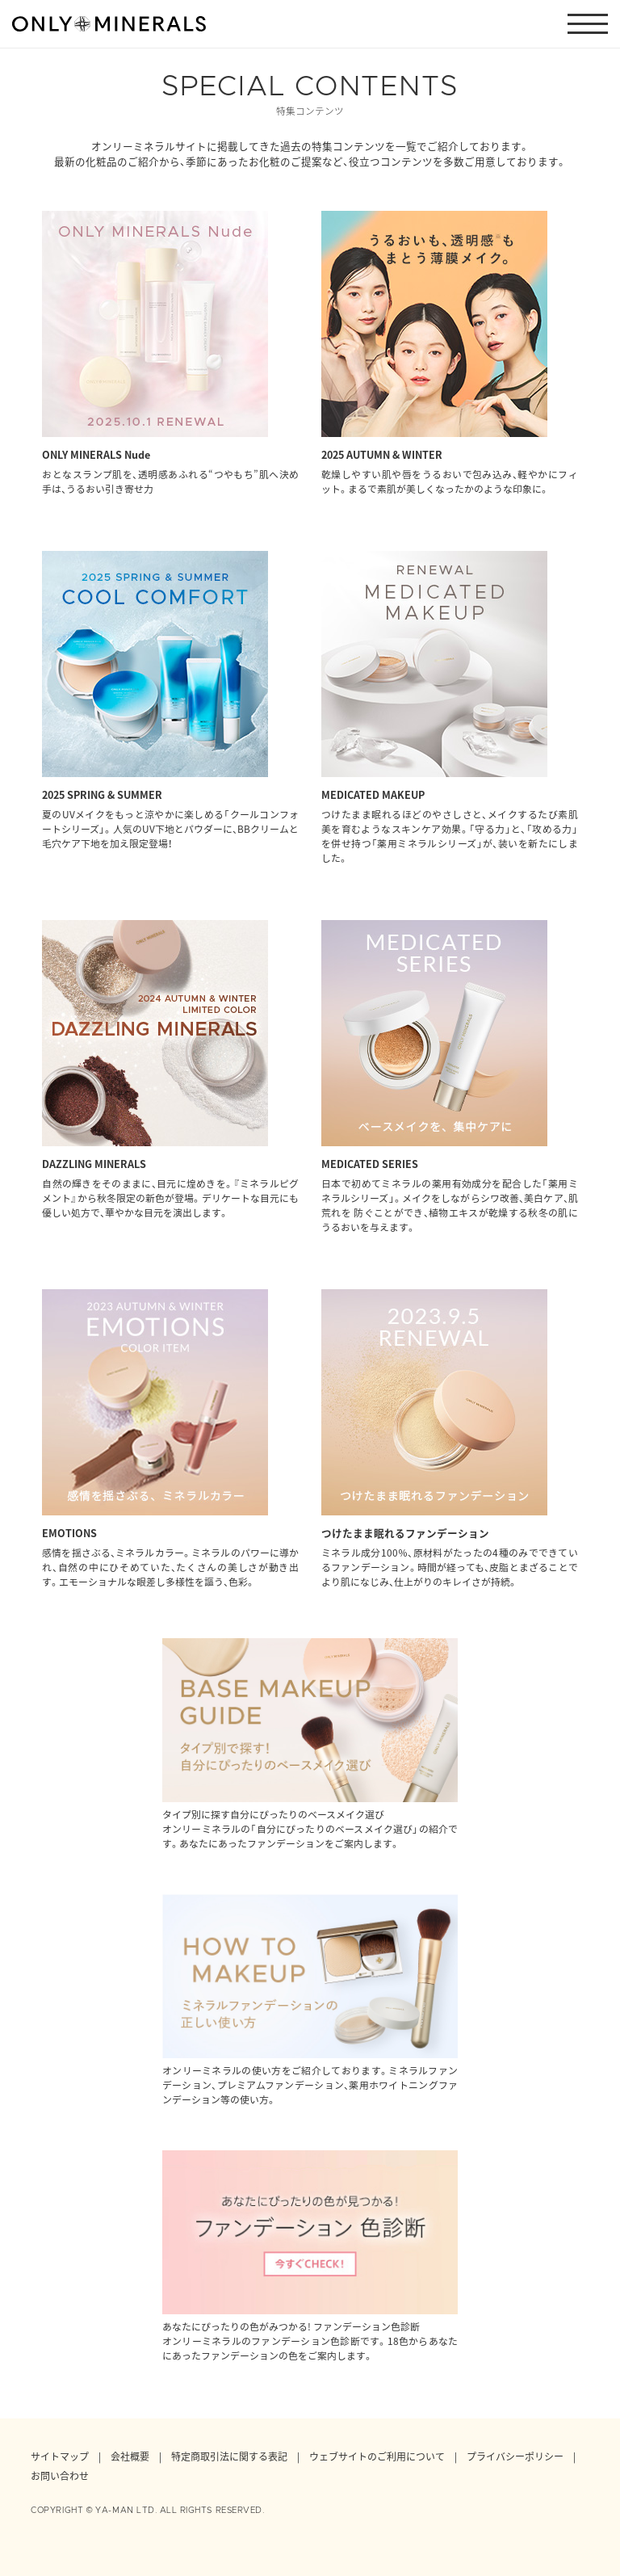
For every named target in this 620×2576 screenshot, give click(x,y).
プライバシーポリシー (515, 2456)
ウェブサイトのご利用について (377, 2456)
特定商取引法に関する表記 (229, 2456)
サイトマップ (60, 2456)
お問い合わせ (60, 2476)
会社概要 (130, 2456)
